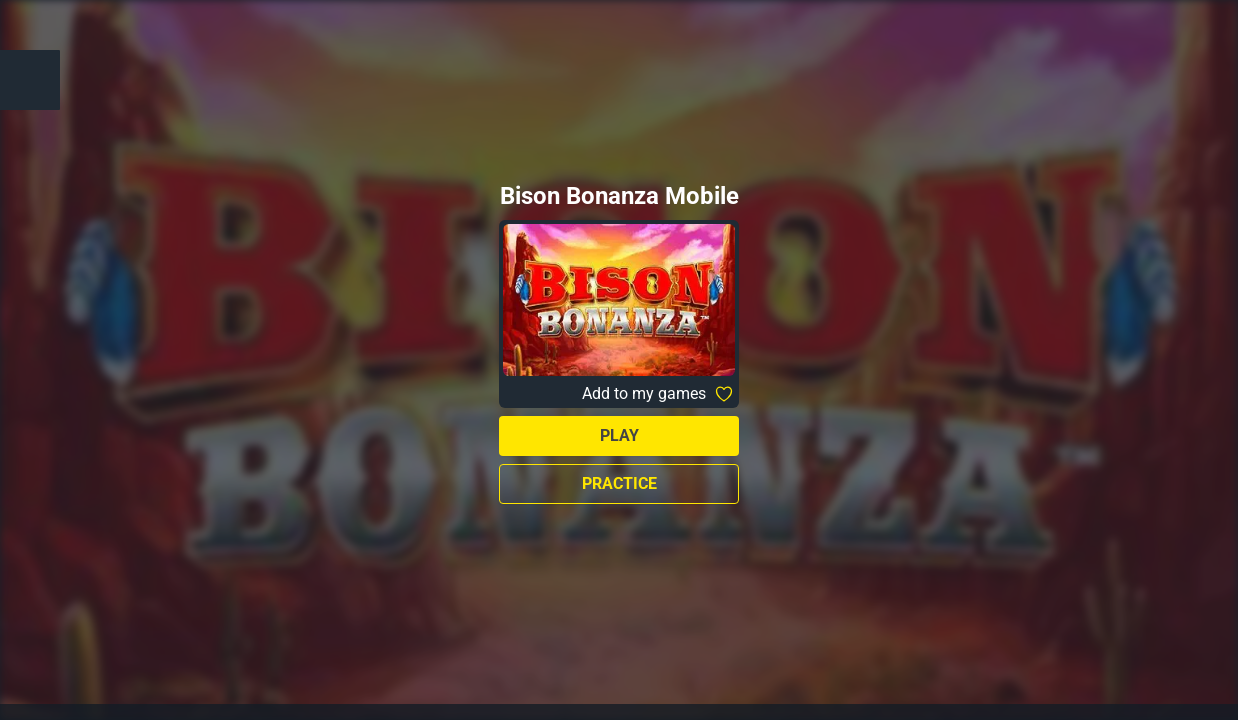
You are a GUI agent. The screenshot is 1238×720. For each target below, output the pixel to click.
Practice (619, 483)
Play (619, 435)
